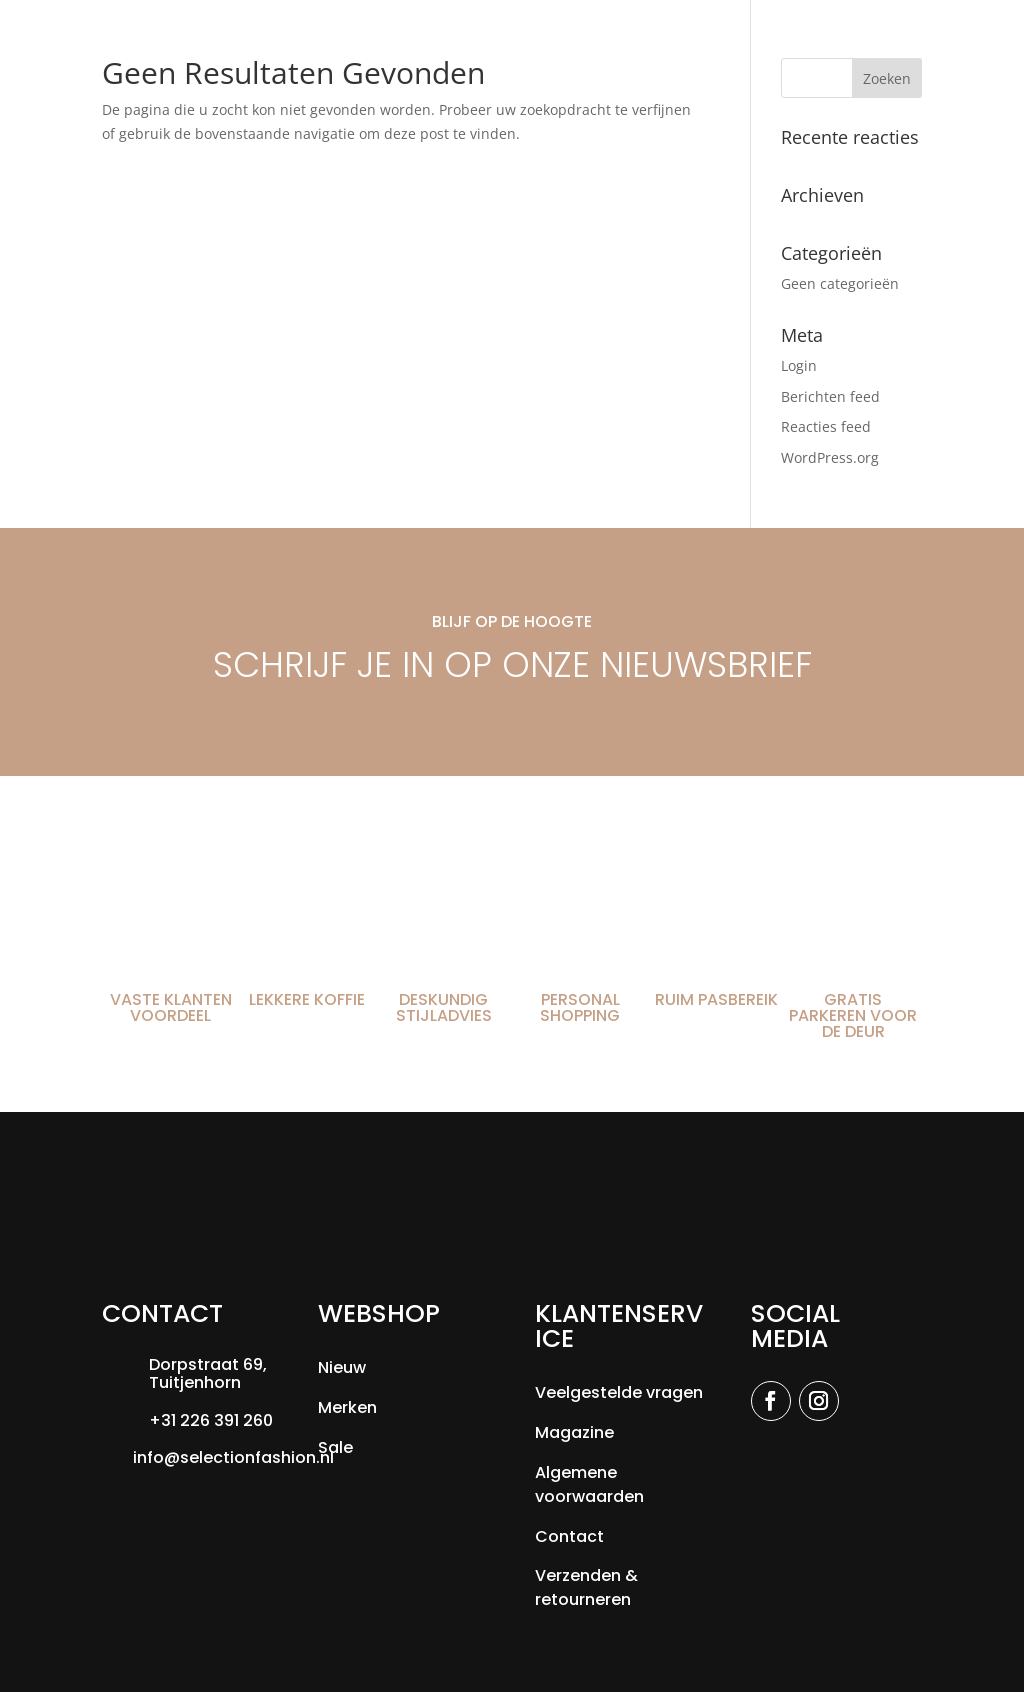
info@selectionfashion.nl (233, 1457)
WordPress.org (830, 457)
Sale (335, 1447)
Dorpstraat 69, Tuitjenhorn (208, 1373)
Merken (347, 1407)
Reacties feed (826, 426)
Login (799, 365)
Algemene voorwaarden (589, 1484)
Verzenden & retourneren (586, 1587)
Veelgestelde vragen (619, 1392)
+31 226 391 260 (211, 1420)
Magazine (574, 1432)
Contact (569, 1536)
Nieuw (342, 1367)
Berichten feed (830, 396)
